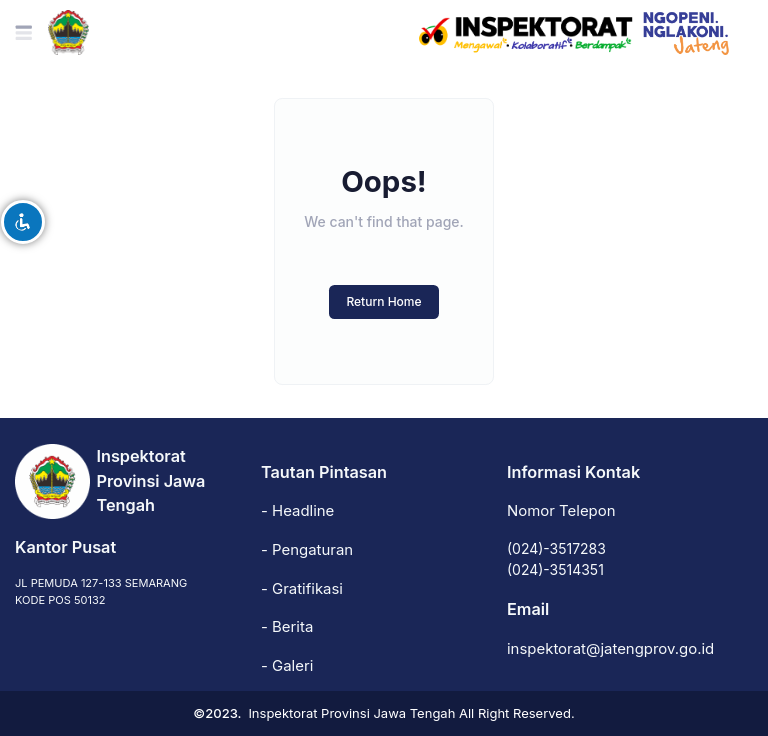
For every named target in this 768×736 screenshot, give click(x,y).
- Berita (287, 627)
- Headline (297, 511)
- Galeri (287, 666)
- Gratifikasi (302, 589)
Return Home (383, 301)
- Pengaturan (307, 550)
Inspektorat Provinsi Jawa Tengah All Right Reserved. (411, 713)
